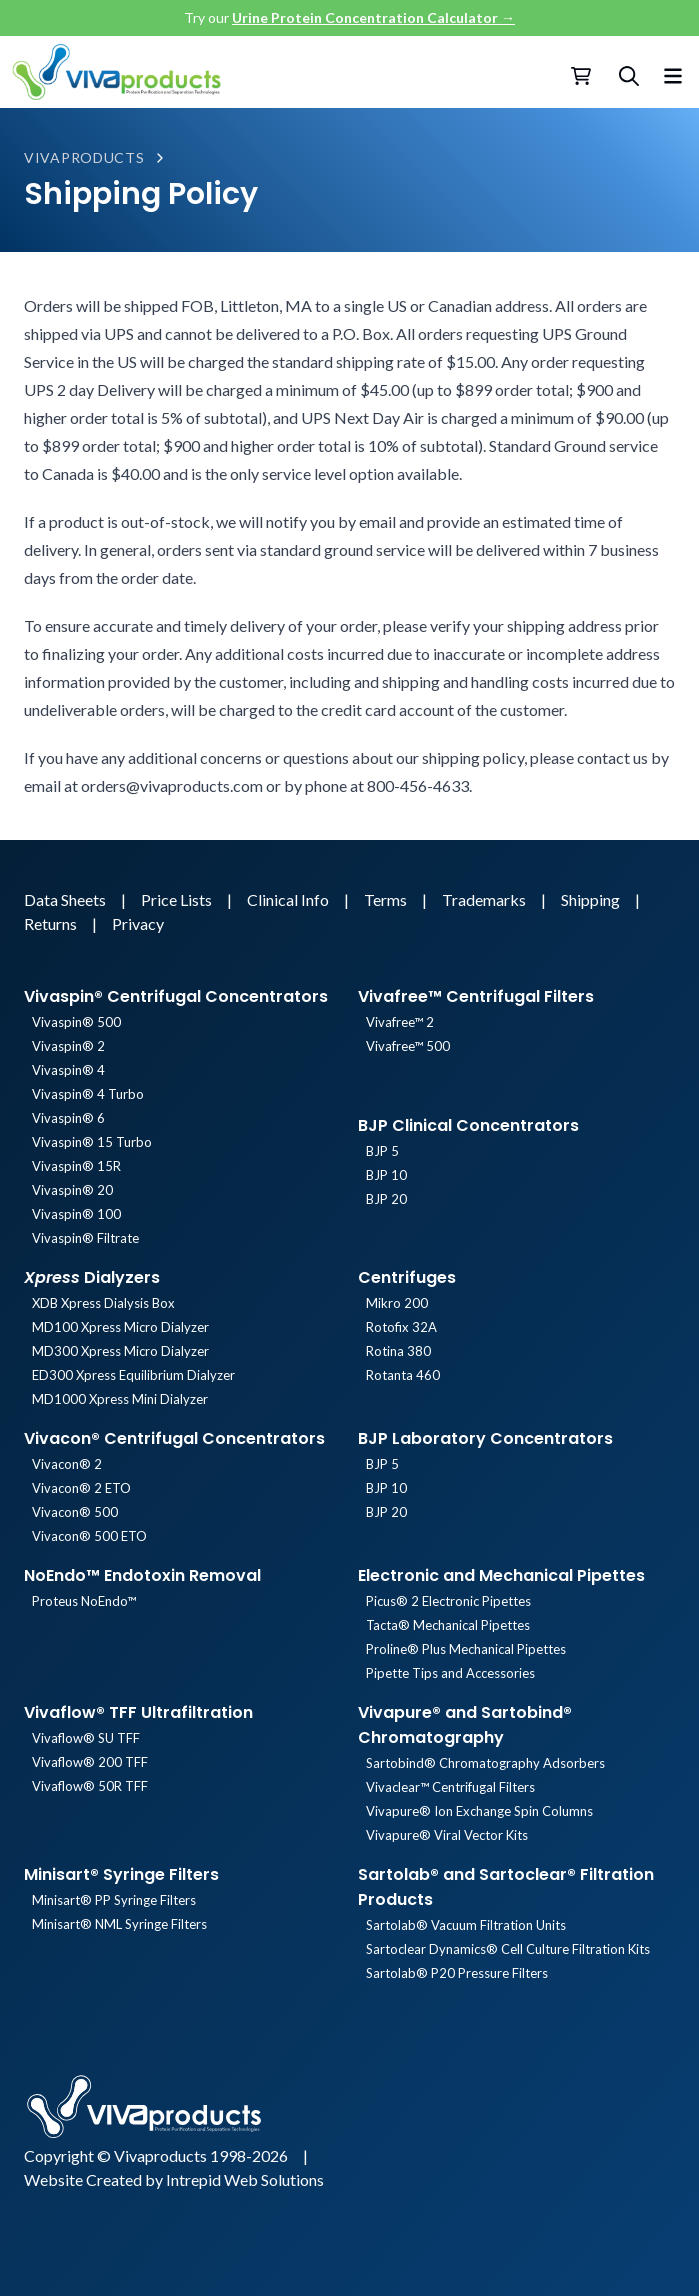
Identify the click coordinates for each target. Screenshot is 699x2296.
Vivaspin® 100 (76, 1214)
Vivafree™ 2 (400, 1022)
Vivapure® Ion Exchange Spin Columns (479, 1811)
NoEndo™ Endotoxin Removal (142, 1575)
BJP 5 (382, 1151)
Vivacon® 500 (75, 1512)
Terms (387, 899)
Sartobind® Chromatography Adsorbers (485, 1763)
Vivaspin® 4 (68, 1070)
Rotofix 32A (401, 1327)
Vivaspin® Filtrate (85, 1238)
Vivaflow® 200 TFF (90, 1762)
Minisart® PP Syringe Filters (114, 1900)
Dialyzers (92, 1277)
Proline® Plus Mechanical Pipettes (466, 1649)
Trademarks (485, 899)
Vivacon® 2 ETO (81, 1488)
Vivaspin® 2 (68, 1046)
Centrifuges (407, 1277)
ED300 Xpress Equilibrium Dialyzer (133, 1375)
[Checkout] (583, 76)
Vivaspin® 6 (68, 1118)
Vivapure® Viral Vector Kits (447, 1835)
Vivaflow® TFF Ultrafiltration (138, 1712)
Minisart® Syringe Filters (121, 1874)
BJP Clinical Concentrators (468, 1125)
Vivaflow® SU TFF (86, 1738)
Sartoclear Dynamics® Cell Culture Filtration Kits (508, 1949)
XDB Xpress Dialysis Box (103, 1303)
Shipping (592, 899)
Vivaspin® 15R (76, 1166)
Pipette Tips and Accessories (450, 1673)
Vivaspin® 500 (76, 1022)
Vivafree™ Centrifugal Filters (476, 996)
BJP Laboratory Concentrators (485, 1438)
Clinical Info (289, 899)
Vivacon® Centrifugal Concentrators (174, 1438)
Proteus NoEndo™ (84, 1601)
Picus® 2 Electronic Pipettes (448, 1601)
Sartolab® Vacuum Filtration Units (466, 1925)
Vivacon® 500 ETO (89, 1536)
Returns (52, 923)
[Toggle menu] (673, 72)
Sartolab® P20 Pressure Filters (457, 1973)
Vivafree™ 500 (408, 1046)
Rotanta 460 (403, 1375)
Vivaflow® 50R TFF (90, 1786)
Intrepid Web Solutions (245, 2179)
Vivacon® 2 (67, 1464)
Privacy (138, 923)
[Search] (629, 76)
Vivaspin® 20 (72, 1190)
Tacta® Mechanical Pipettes (448, 1625)
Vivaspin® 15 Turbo (92, 1142)
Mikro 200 (397, 1303)
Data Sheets (66, 899)
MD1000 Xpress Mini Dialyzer (120, 1399)
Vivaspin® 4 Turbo (88, 1094)
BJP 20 (386, 1199)
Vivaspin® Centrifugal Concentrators (176, 996)
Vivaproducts (84, 157)
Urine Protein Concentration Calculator (373, 17)
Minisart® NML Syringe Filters (119, 1924)
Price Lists (178, 899)
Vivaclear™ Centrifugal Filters (450, 1787)
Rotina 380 (398, 1351)
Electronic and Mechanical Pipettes (501, 1575)
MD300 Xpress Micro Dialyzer (120, 1351)
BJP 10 (386, 1175)
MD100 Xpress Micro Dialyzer (120, 1327)
